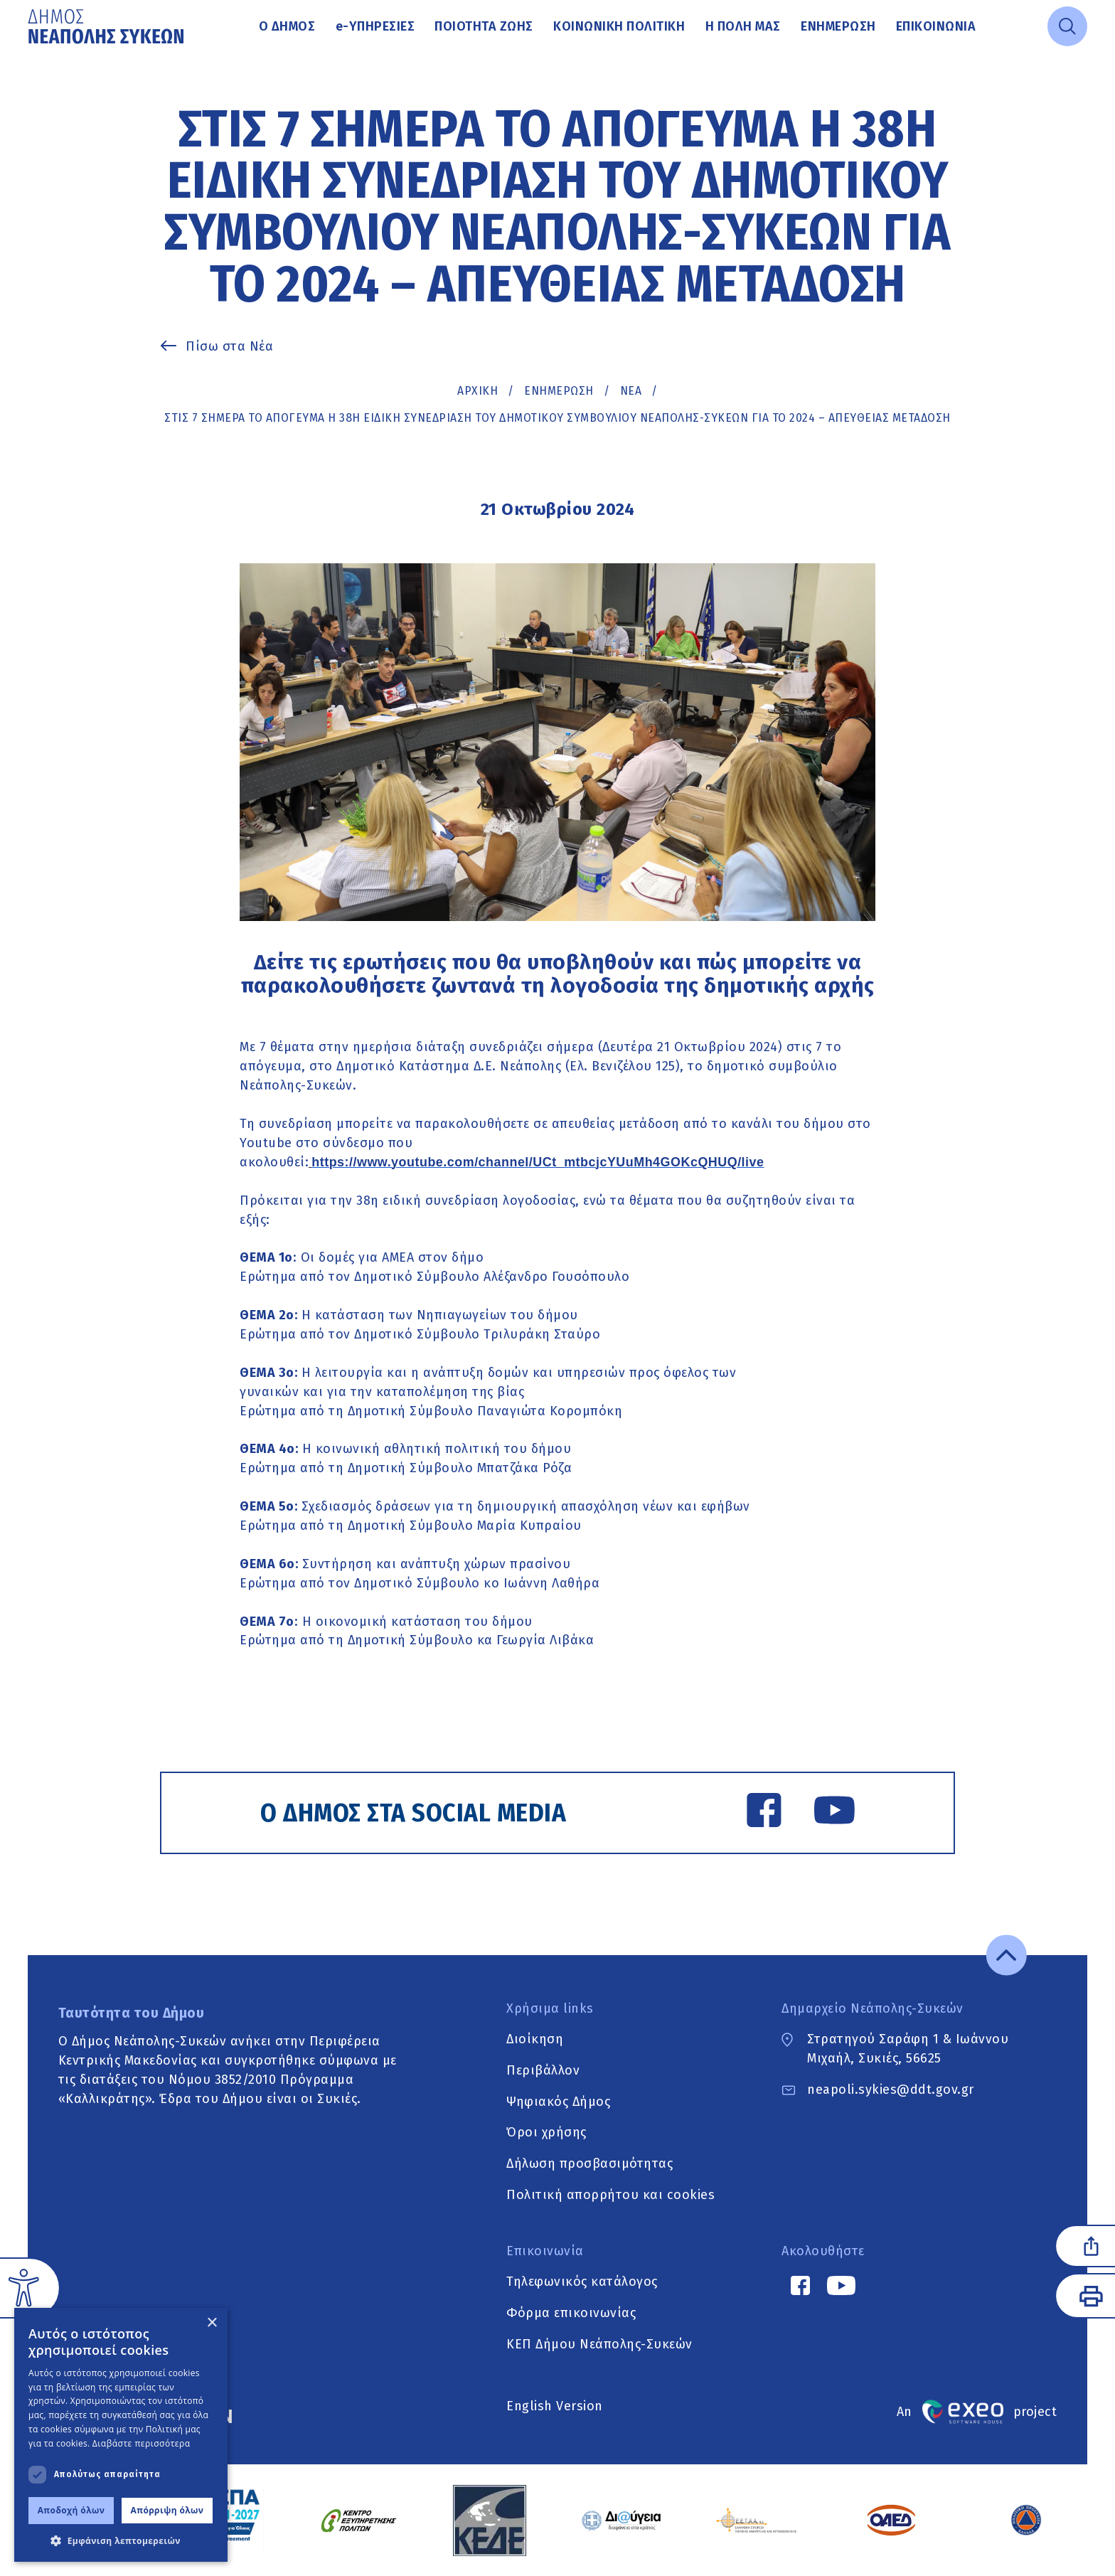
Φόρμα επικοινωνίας (571, 2313)
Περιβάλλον (543, 2070)
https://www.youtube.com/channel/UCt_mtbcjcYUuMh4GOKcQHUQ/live (537, 1162)
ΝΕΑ (631, 391)
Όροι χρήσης (546, 2133)
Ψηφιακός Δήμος (558, 2101)
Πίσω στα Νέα (229, 346)
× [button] (211, 2323)
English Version (554, 2406)
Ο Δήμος (287, 26)
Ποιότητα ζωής (483, 26)
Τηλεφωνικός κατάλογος (582, 2282)
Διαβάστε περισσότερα (141, 2443)
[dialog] (121, 2435)
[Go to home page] (107, 26)
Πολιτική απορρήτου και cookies (610, 2195)
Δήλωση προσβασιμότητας (589, 2164)
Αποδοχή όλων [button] (71, 2510)
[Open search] (1067, 26)
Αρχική (477, 391)
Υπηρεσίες (375, 26)
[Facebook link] (764, 1813)
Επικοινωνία (936, 26)
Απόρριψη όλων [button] (167, 2510)
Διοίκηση (534, 2039)
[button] (120, 2540)
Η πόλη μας (743, 26)
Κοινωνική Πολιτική (619, 26)
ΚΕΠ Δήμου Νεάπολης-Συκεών (599, 2345)
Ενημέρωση (838, 26)
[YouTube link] (834, 1813)
